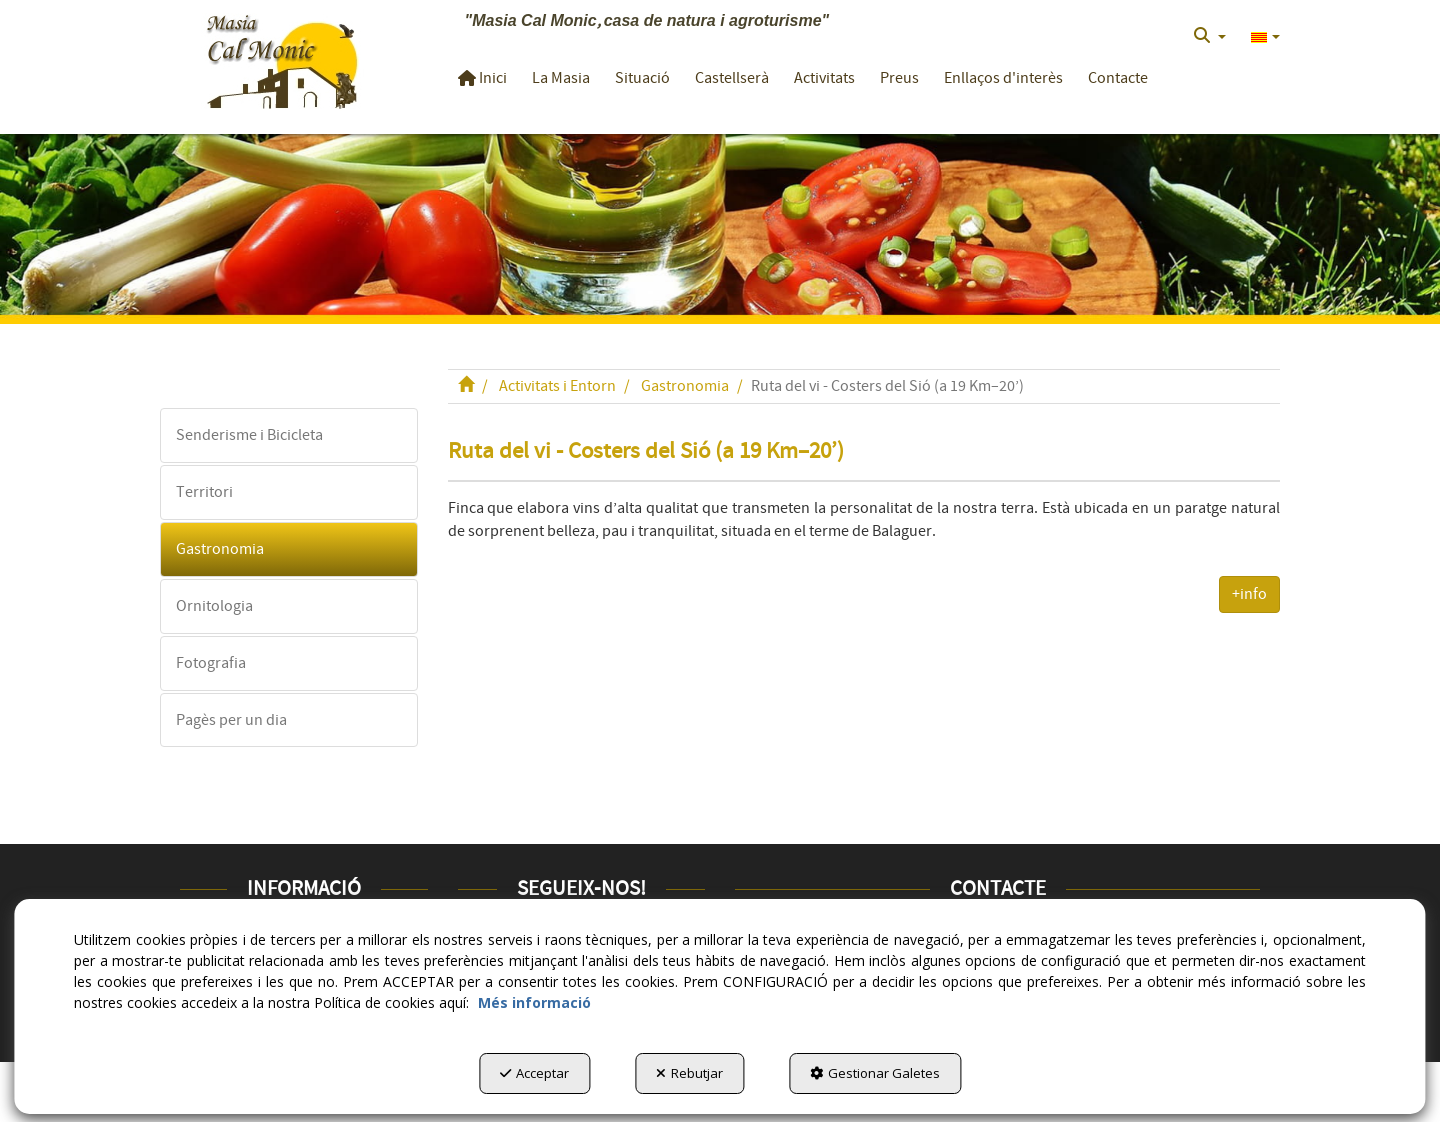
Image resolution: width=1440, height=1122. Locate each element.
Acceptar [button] (534, 1073)
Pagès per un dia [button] (231, 720)
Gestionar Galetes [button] (875, 1073)
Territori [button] (204, 492)
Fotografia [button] (211, 663)
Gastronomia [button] (220, 549)
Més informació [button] (534, 1002)
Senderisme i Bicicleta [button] (249, 435)
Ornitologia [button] (214, 606)
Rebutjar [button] (689, 1073)
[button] (281, 59)
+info (1249, 594)
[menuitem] (1210, 36)
